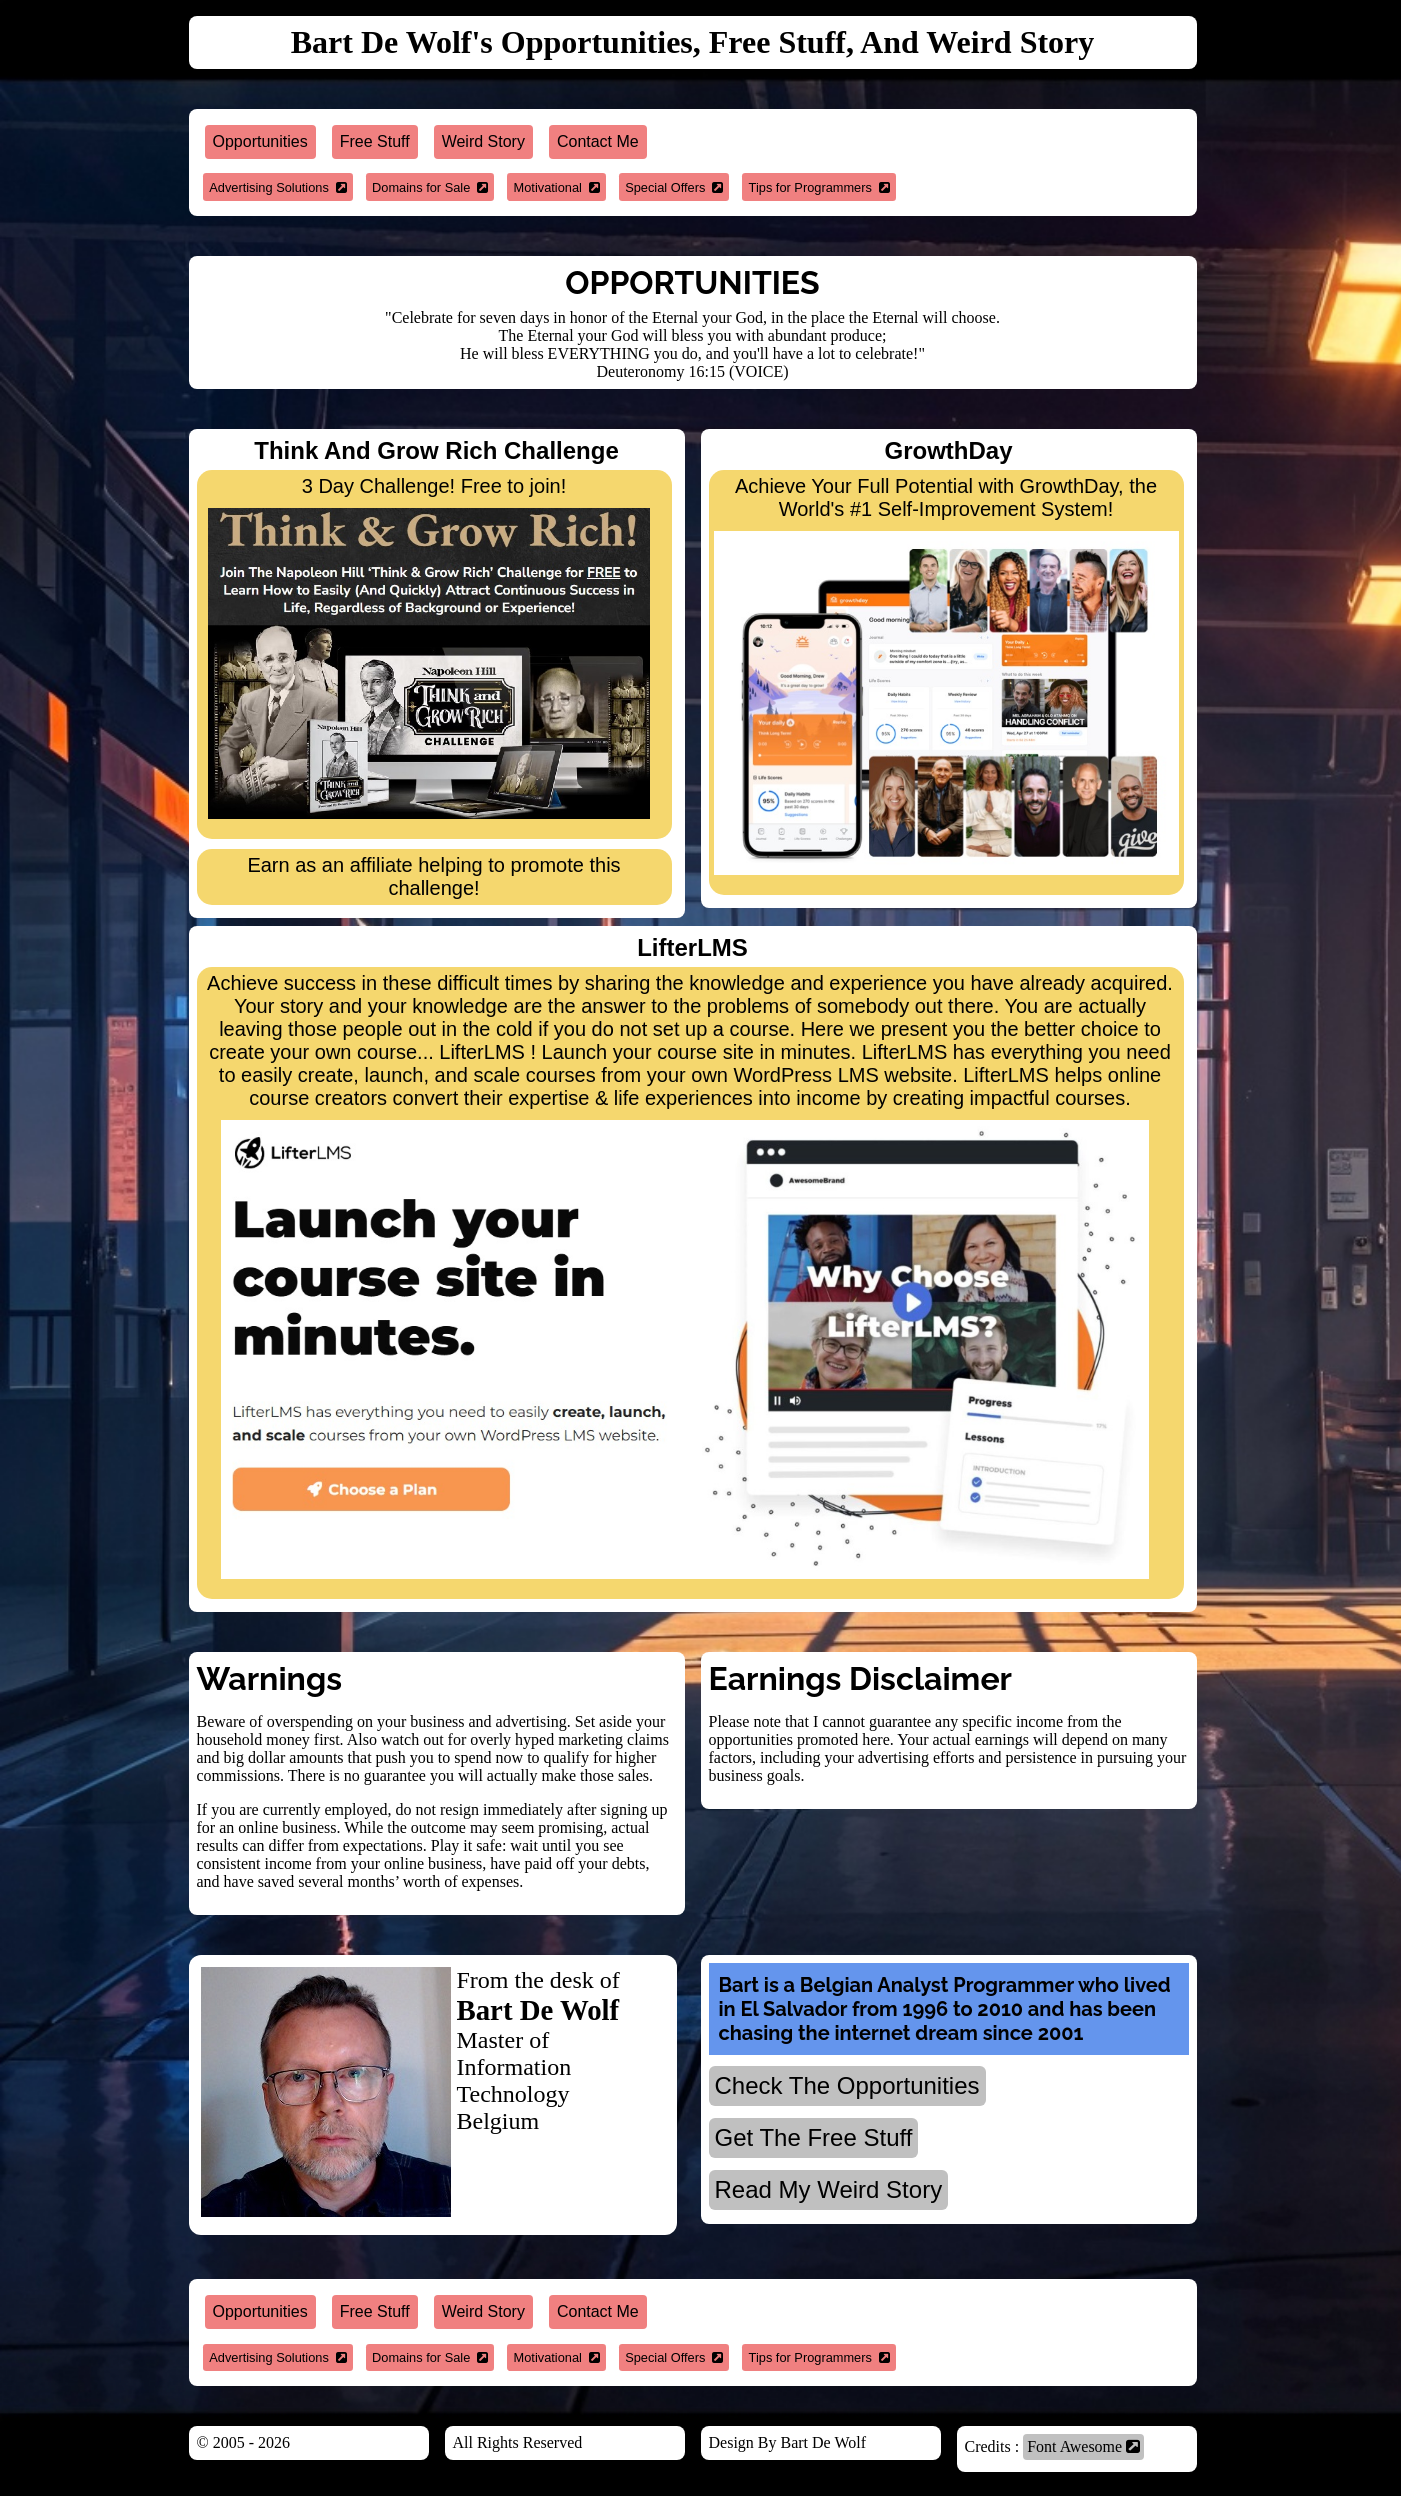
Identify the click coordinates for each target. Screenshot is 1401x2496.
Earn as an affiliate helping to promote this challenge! (433, 876)
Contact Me (598, 141)
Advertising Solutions (277, 187)
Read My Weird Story (829, 2189)
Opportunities (260, 141)
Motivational (557, 187)
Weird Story (483, 141)
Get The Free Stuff (814, 2137)
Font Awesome (1083, 2446)
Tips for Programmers (819, 187)
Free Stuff (375, 141)
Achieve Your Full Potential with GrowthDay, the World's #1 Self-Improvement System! (946, 675)
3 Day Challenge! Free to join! (429, 647)
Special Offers (674, 187)
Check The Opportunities (847, 2085)
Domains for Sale (430, 187)
